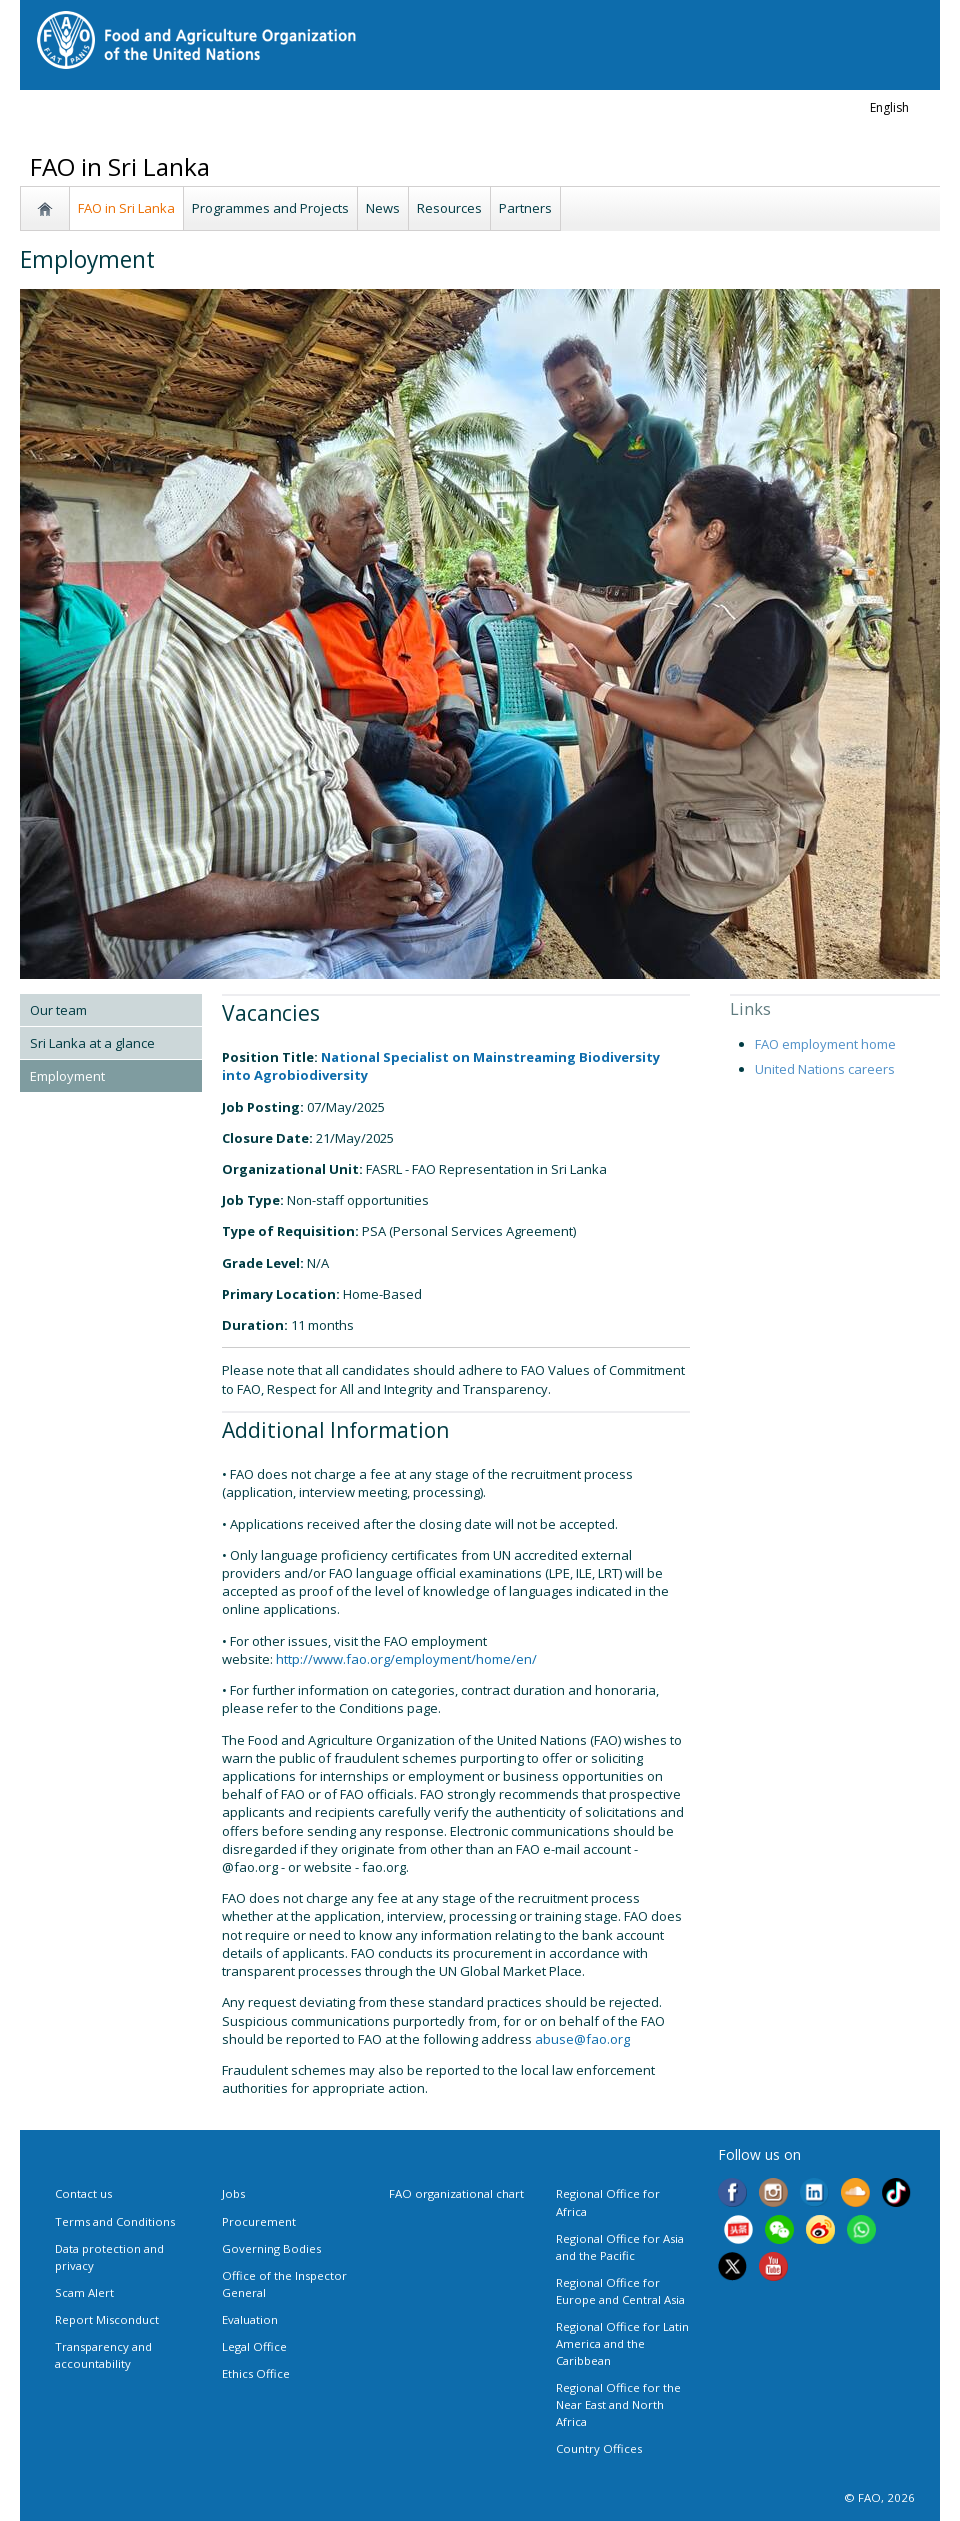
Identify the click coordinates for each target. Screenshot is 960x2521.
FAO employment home (825, 1044)
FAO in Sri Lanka (126, 208)
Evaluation (250, 2319)
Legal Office (254, 2346)
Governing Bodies (271, 2248)
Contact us (83, 2193)
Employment (67, 1076)
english (889, 107)
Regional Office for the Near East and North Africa (618, 2404)
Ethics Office (256, 2373)
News (383, 208)
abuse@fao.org (582, 2039)
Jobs (233, 2193)
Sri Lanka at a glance (92, 1043)
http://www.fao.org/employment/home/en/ (406, 1659)
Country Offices (599, 2448)
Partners (525, 208)
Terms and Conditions (115, 2221)
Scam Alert (84, 2292)
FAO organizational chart (456, 2193)
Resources (449, 208)
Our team (58, 1010)
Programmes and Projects (270, 208)
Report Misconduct (107, 2319)
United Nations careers (825, 1069)
